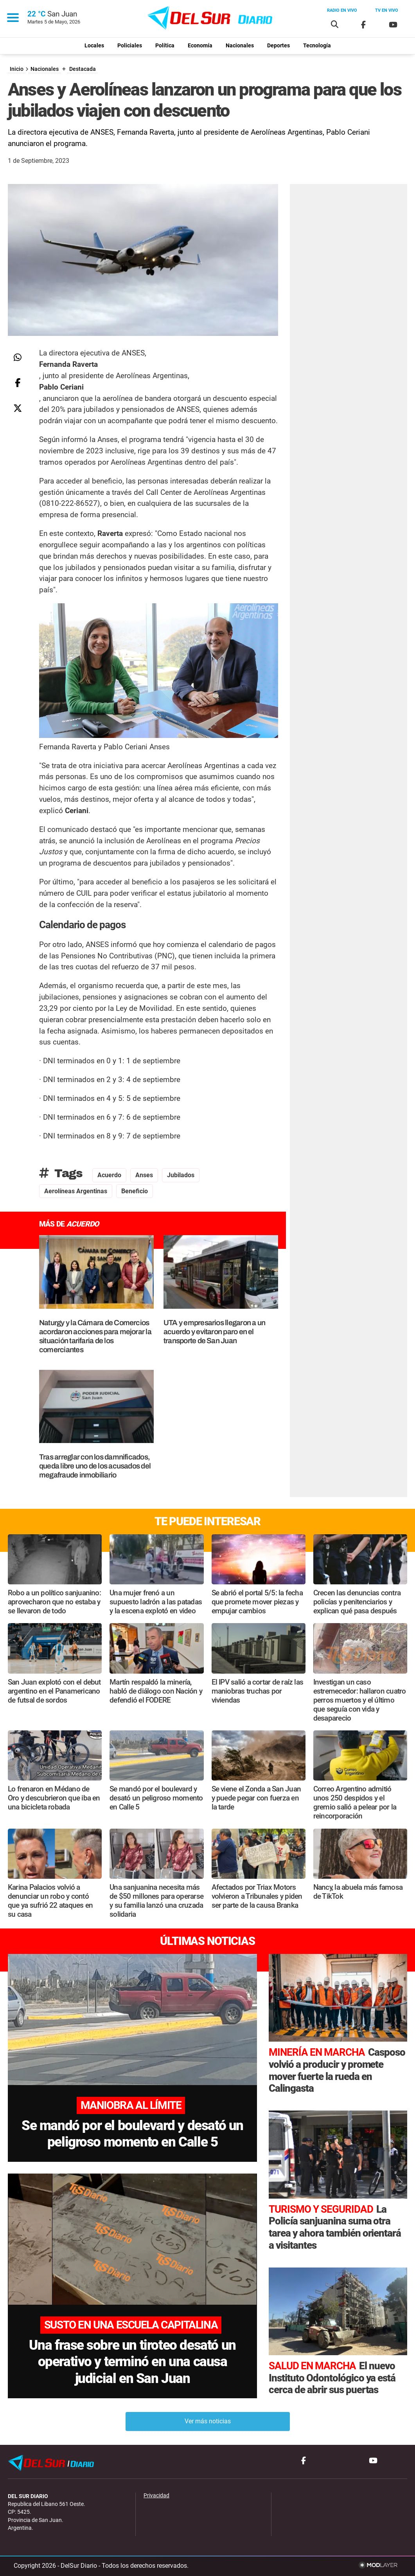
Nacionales (240, 45)
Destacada (82, 69)
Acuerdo (109, 1175)
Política (164, 45)
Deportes (278, 45)
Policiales (129, 45)
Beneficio (134, 1191)
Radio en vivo (342, 10)
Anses (144, 1175)
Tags (61, 1173)
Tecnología (317, 45)
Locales (94, 45)
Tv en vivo (386, 10)
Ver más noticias (208, 2421)
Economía (200, 45)
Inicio (16, 69)
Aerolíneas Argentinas (75, 1191)
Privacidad (156, 2495)
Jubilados (180, 1175)
